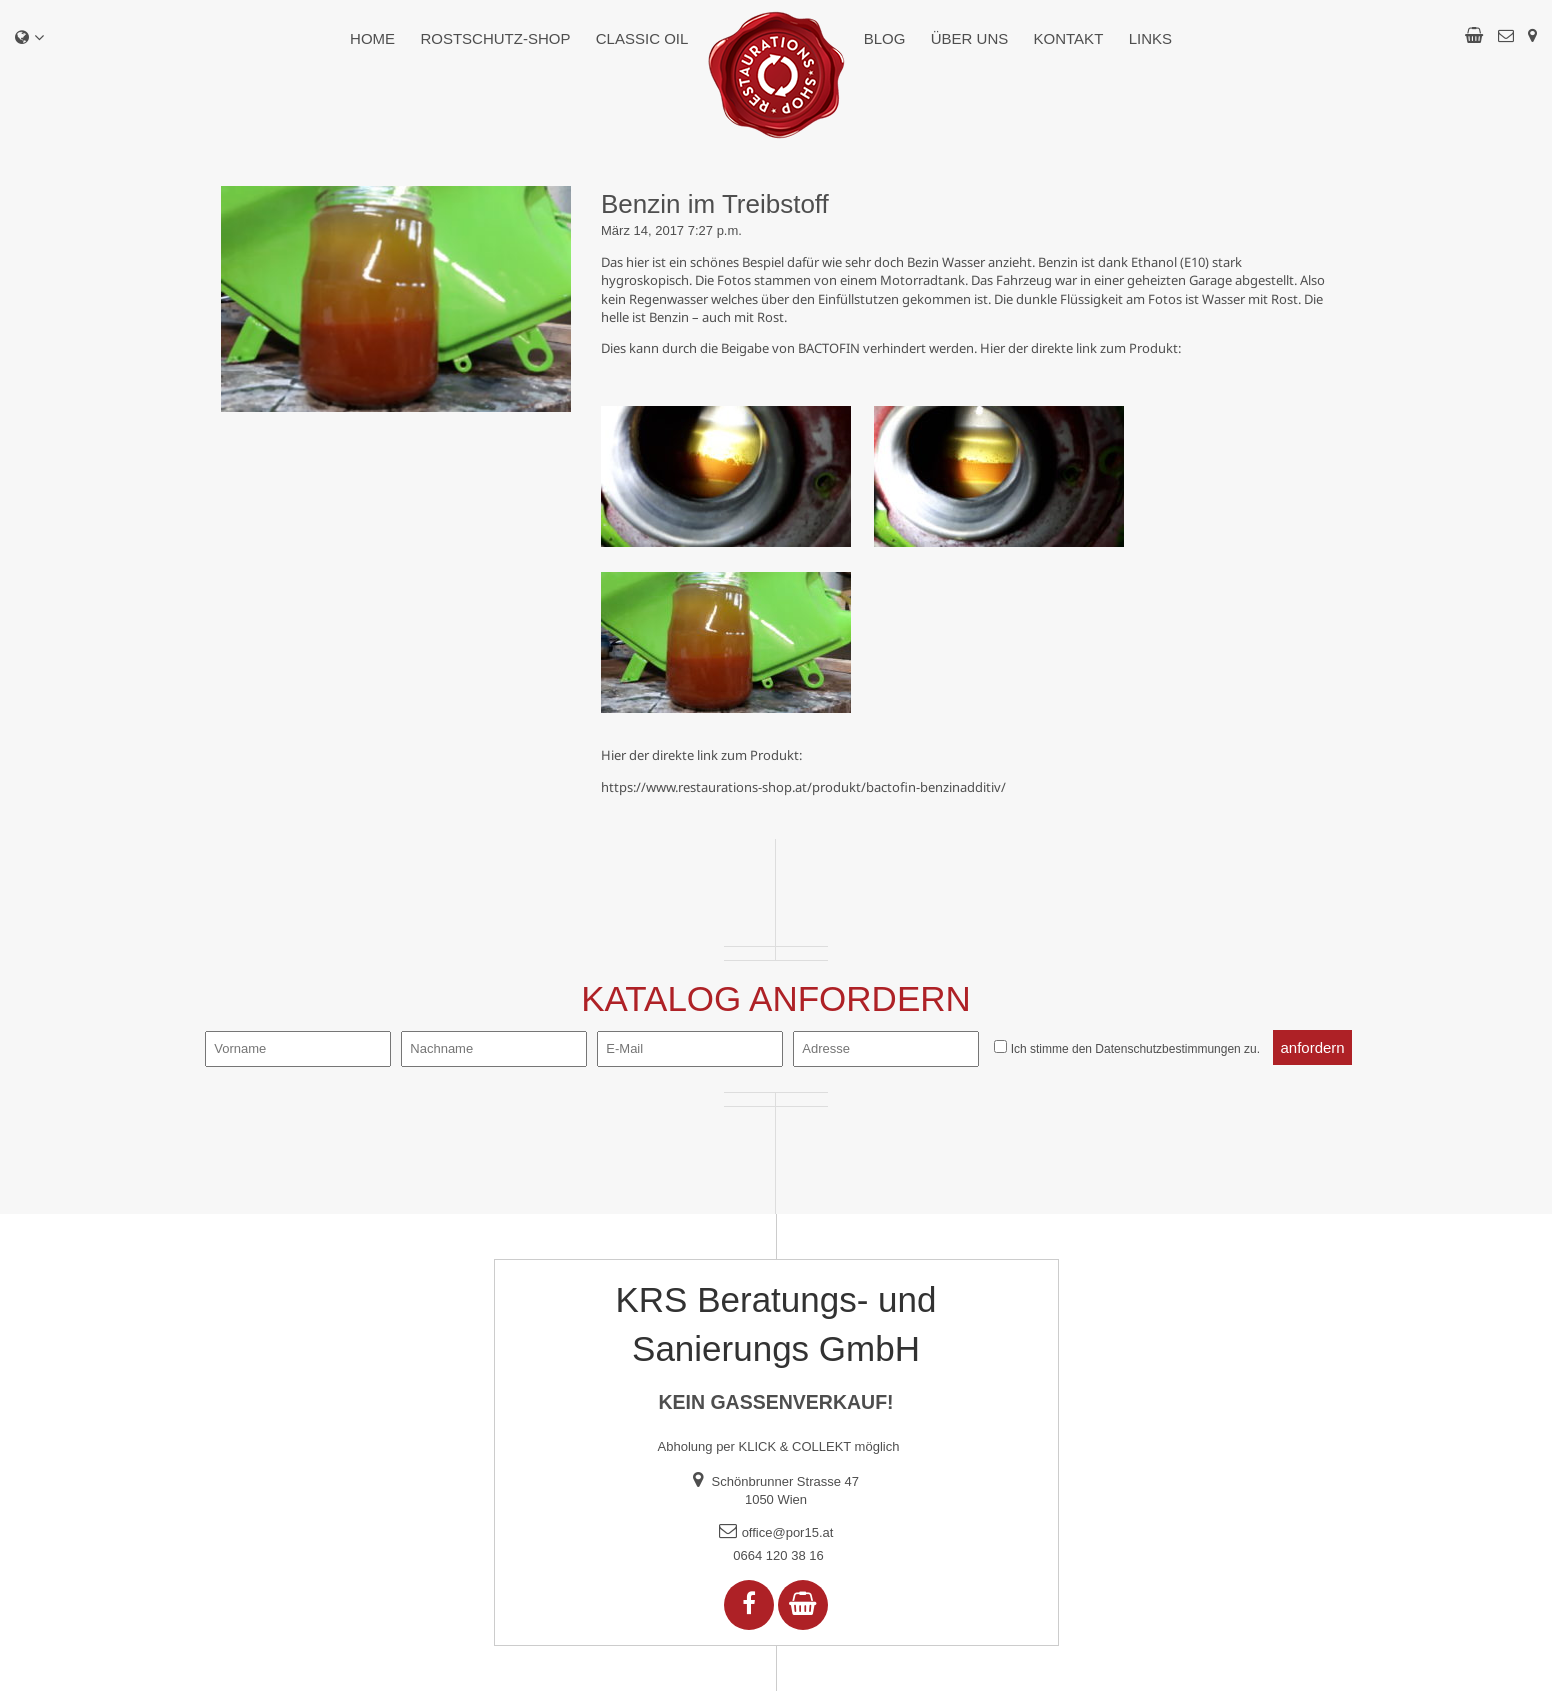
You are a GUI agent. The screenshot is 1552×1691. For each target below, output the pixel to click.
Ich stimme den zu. (1135, 1049)
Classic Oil (642, 38)
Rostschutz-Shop (495, 38)
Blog (885, 38)
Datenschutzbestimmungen (1167, 1049)
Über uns (970, 38)
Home (372, 38)
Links (1150, 38)
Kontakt (1069, 38)
